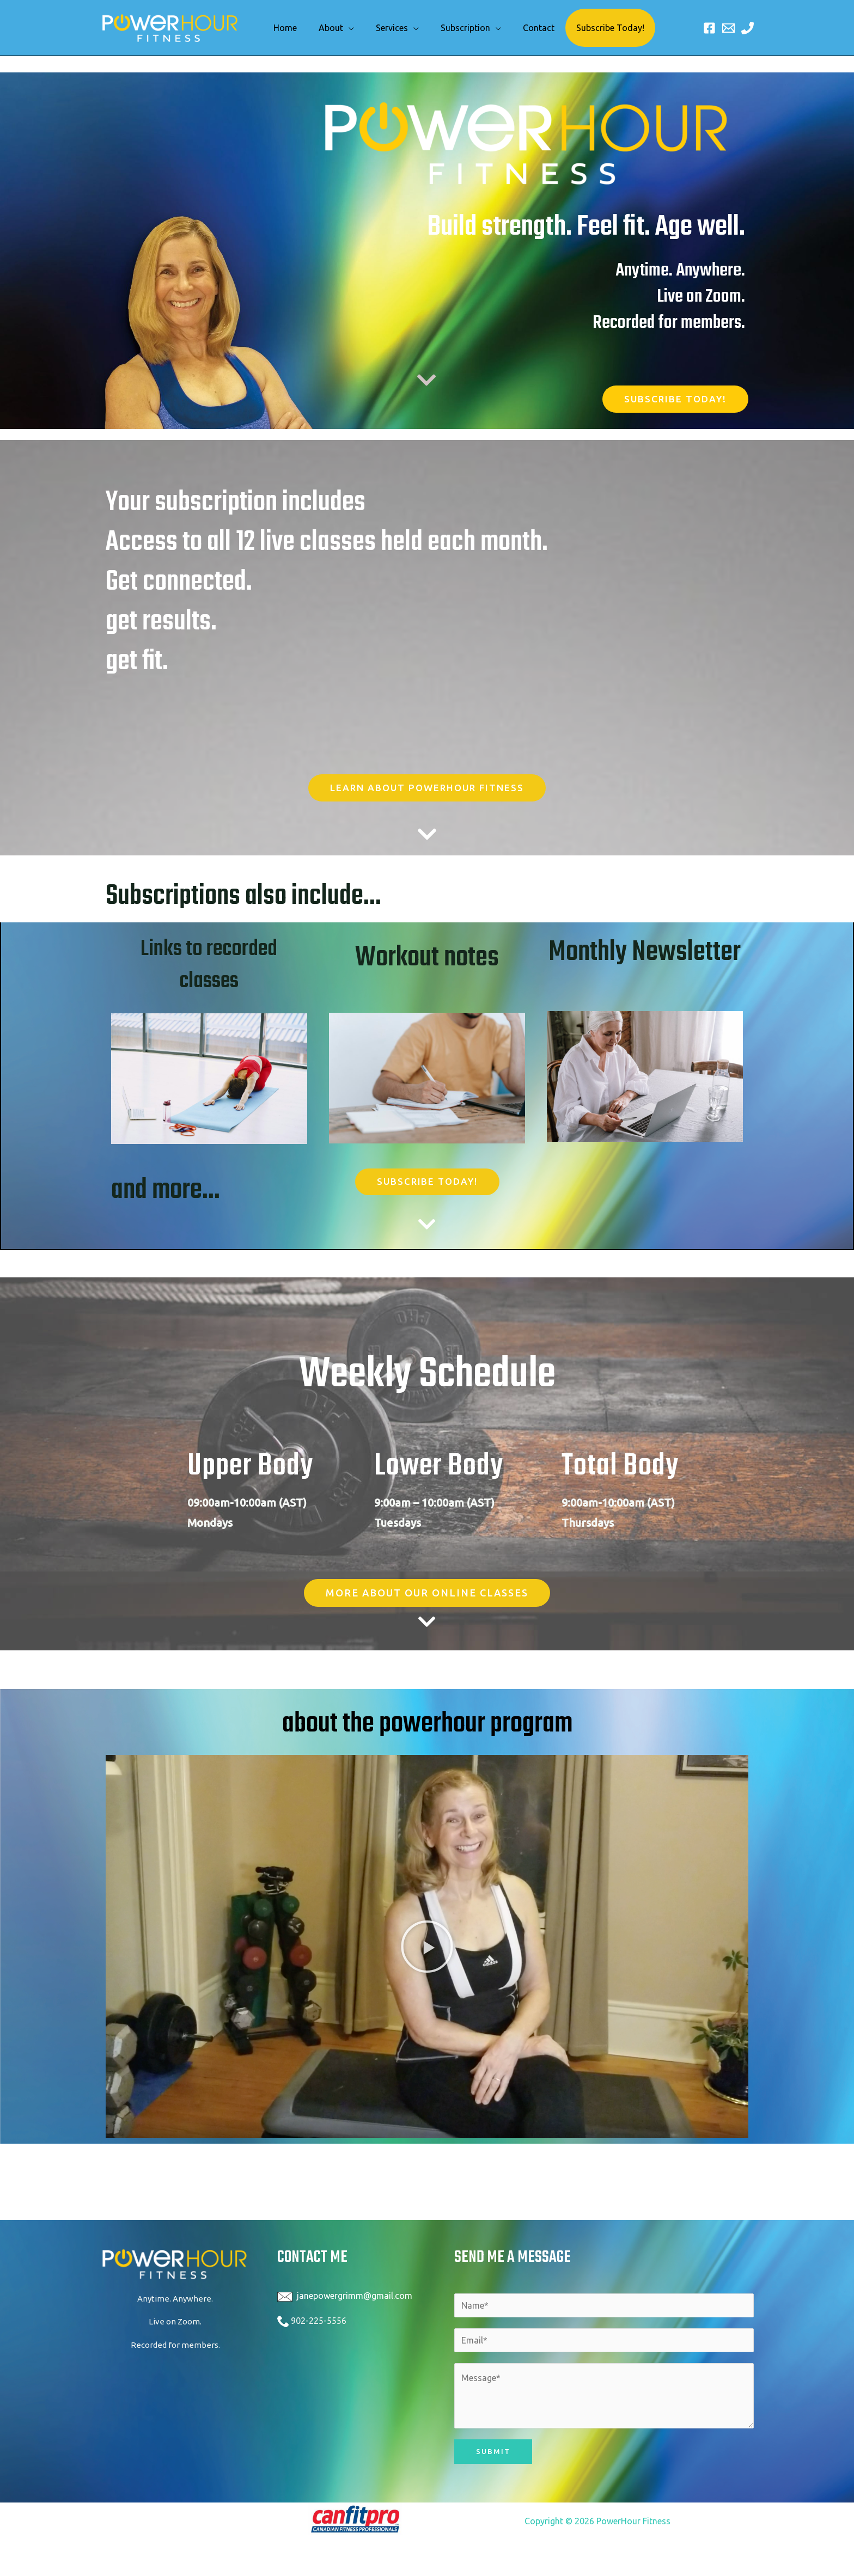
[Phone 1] (747, 28)
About (324, 28)
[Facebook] (709, 28)
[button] (427, 1949)
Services (381, 28)
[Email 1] (728, 28)
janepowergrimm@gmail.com (354, 2298)
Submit (493, 2454)
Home (283, 28)
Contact (519, 28)
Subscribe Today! (586, 28)
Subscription (450, 28)
